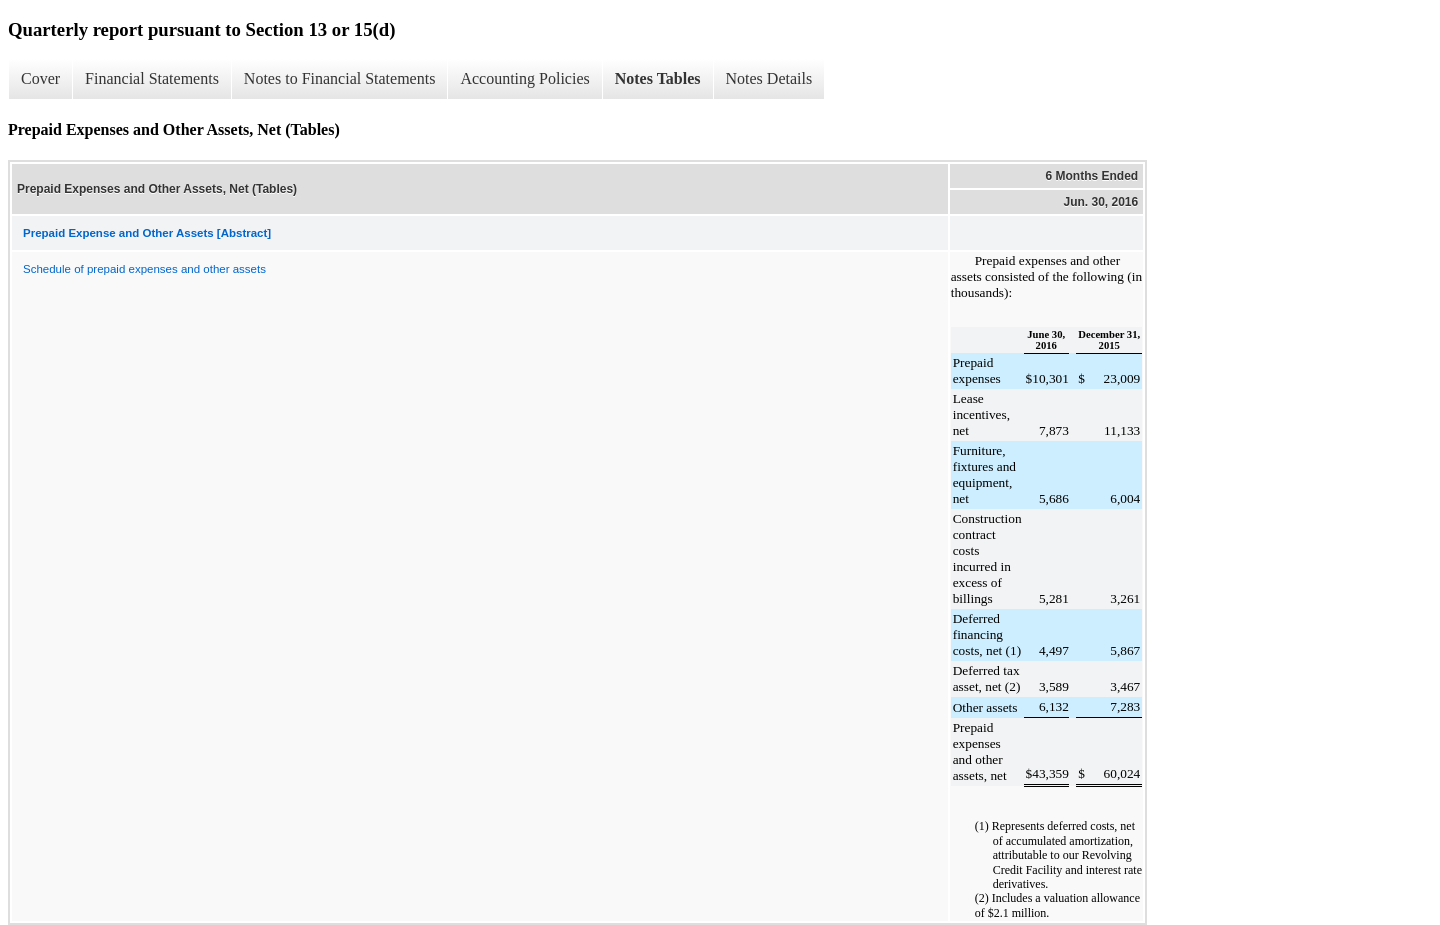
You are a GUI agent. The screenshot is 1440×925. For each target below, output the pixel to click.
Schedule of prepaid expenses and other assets (144, 269)
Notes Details (769, 78)
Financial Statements (152, 78)
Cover (40, 78)
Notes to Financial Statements (340, 78)
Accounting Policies (524, 78)
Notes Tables (658, 78)
